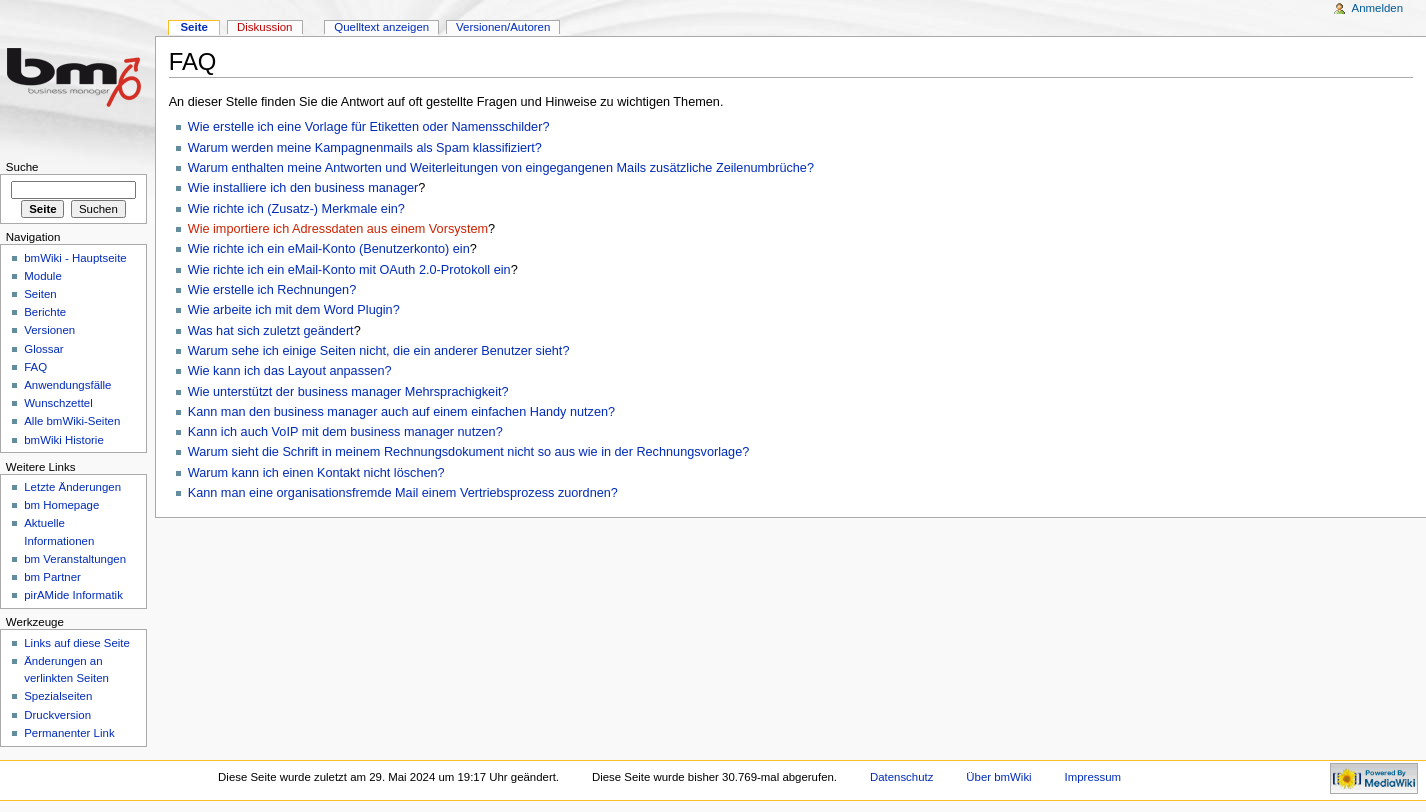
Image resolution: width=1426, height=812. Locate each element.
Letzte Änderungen (72, 487)
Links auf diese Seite (77, 643)
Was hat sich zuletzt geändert (271, 331)
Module (43, 276)
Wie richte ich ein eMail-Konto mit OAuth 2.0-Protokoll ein (349, 270)
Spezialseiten (58, 696)
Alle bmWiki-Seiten (72, 421)
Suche (22, 167)
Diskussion (264, 27)
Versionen (49, 330)
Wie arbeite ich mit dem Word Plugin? (294, 310)
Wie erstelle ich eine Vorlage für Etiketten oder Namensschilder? (369, 127)
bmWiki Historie (64, 440)
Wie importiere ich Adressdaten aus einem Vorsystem (338, 229)
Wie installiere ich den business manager (303, 188)
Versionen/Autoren (503, 27)
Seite (193, 27)
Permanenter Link (69, 733)
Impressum (1093, 777)
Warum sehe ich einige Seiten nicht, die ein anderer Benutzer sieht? (379, 351)
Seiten (40, 294)
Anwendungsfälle (67, 385)
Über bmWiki (998, 777)
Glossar (43, 349)
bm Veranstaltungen (75, 559)
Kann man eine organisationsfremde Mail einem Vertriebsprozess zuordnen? (403, 493)
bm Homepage (61, 505)
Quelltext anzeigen (381, 27)
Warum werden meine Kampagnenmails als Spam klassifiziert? (365, 148)
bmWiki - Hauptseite (75, 258)
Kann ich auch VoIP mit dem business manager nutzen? (345, 432)
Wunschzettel (58, 403)
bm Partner (52, 577)
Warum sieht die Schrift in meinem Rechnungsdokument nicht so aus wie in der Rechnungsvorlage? (469, 452)
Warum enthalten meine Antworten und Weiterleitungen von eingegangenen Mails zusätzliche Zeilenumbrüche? (501, 168)
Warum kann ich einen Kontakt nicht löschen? (316, 473)
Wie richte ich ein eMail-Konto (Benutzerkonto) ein (329, 249)
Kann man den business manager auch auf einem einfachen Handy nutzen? (401, 412)
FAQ (35, 367)
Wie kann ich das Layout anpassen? (290, 371)
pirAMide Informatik (73, 595)
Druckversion (57, 715)
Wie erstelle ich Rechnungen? (272, 290)
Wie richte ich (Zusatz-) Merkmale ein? (296, 209)
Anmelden (1378, 8)
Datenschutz (902, 777)
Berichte (45, 312)
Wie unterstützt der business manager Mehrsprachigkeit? (348, 392)
